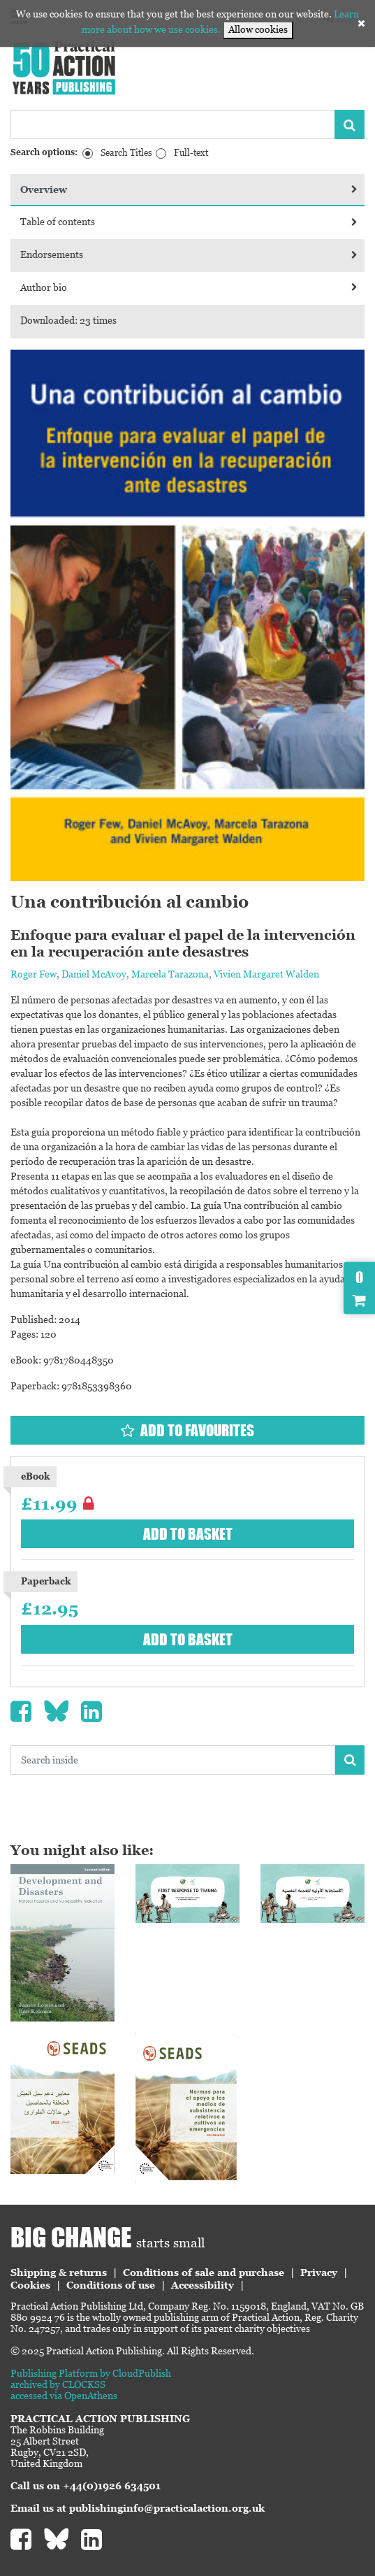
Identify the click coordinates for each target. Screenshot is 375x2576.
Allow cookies (258, 29)
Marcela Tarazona (170, 974)
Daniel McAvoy (93, 974)
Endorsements (189, 254)
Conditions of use (110, 2285)
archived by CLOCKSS (57, 2384)
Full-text (191, 152)
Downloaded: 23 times (68, 320)
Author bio (189, 287)
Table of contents (189, 221)
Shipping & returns (58, 2272)
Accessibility (202, 2285)
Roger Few (33, 974)
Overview (189, 189)
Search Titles (126, 152)
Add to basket (188, 1534)
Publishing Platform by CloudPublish (90, 2373)
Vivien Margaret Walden (266, 974)
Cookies (30, 2285)
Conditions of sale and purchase (203, 2272)
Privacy (318, 2272)
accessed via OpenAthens (63, 2395)
